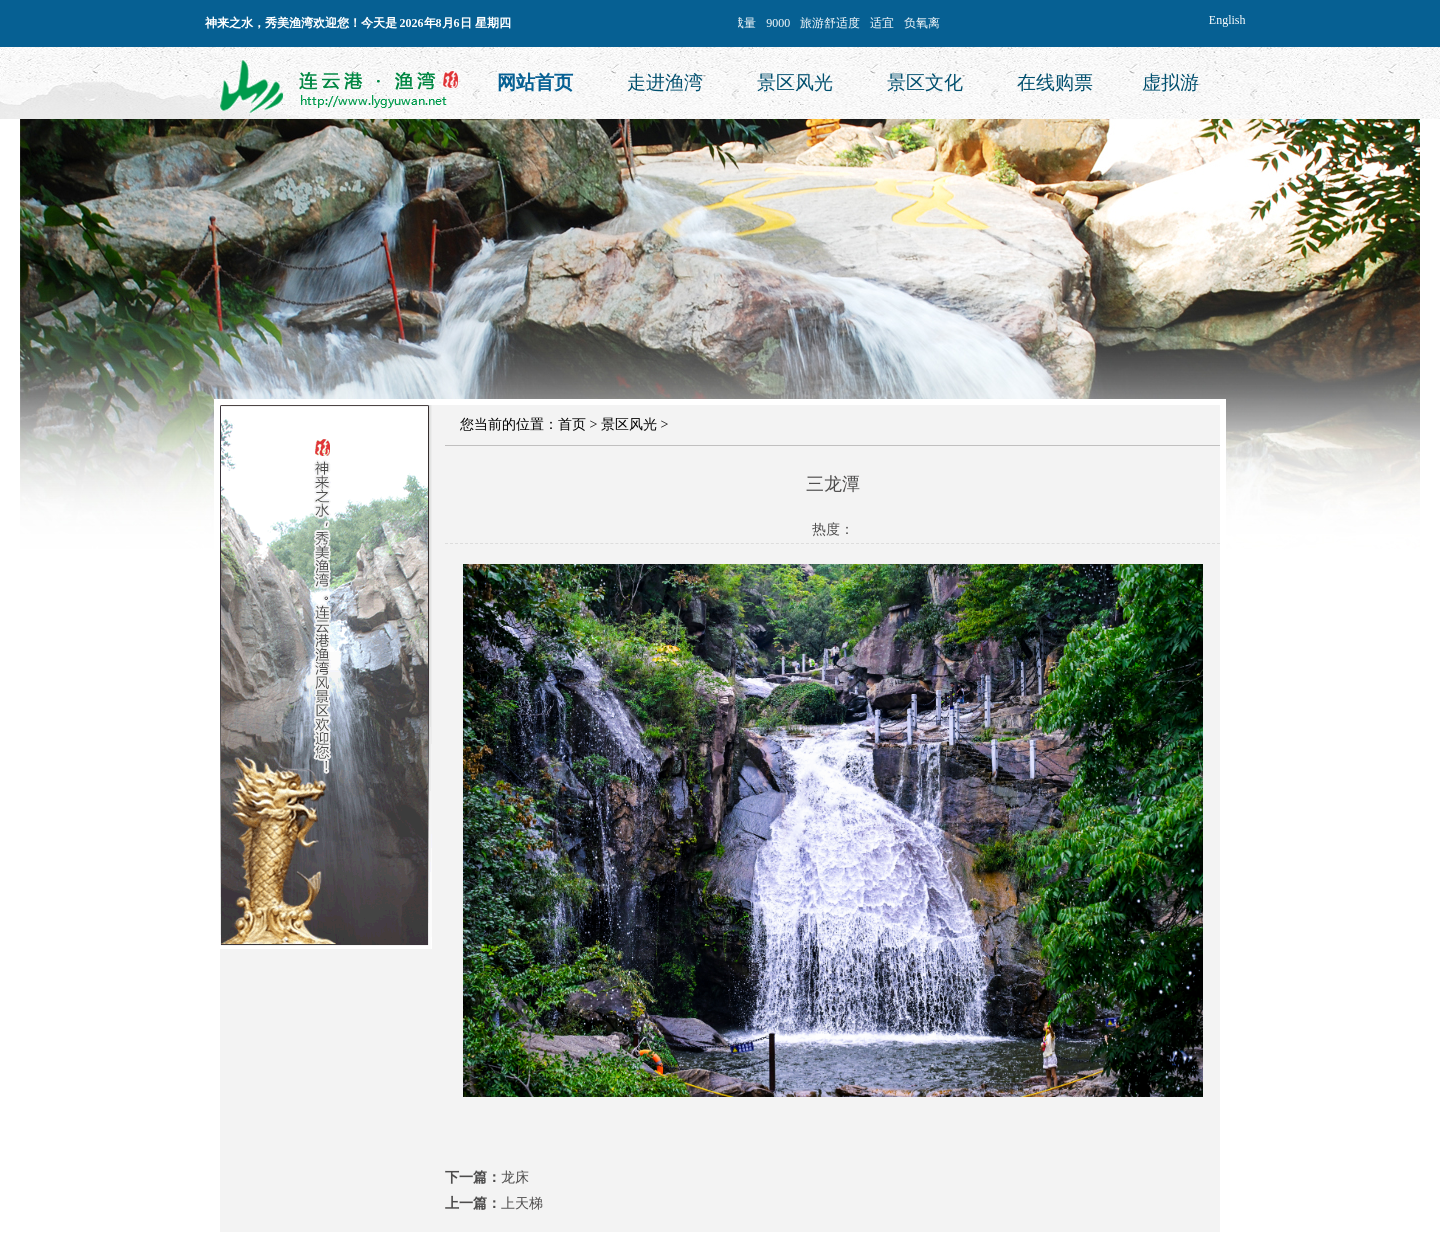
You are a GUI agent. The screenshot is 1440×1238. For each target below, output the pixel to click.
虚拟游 (1170, 82)
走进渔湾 (665, 82)
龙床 (515, 1177)
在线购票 (1055, 82)
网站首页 (535, 82)
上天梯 (522, 1203)
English (1227, 20)
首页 (572, 424)
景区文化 (925, 82)
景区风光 (795, 82)
